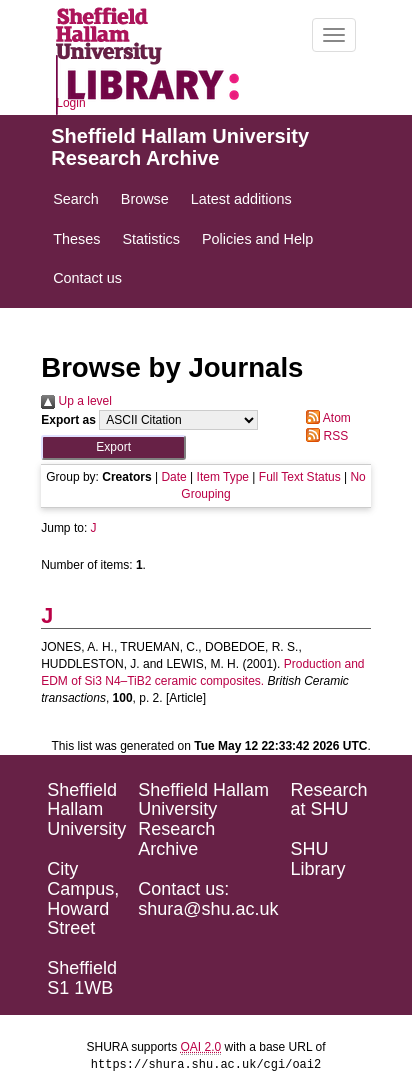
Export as (68, 420)
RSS (324, 436)
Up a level (76, 401)
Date (173, 477)
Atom (325, 418)
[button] (113, 447)
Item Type (223, 477)
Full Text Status (300, 477)
